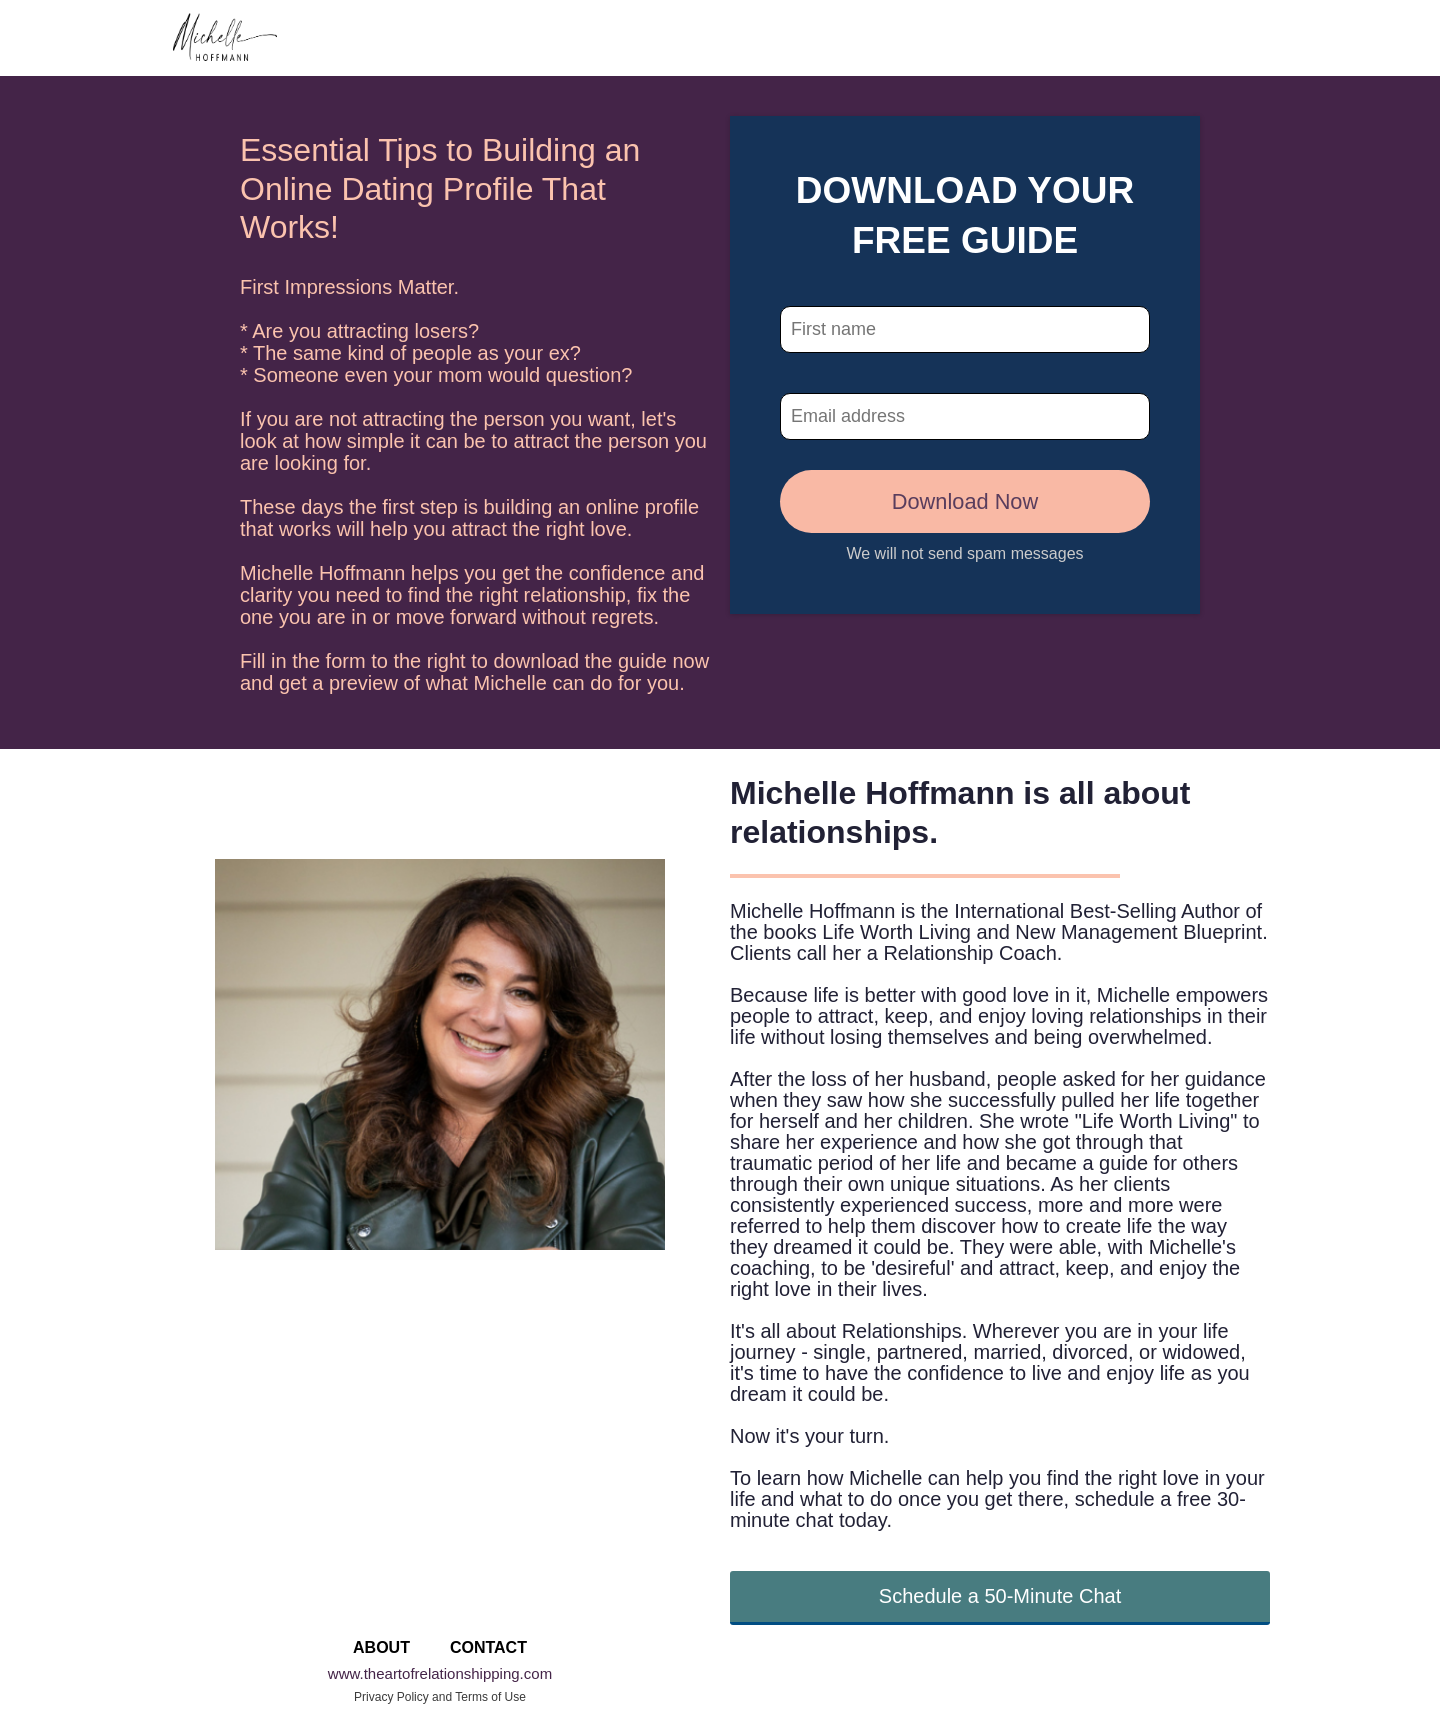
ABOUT (381, 1648)
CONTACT (488, 1648)
